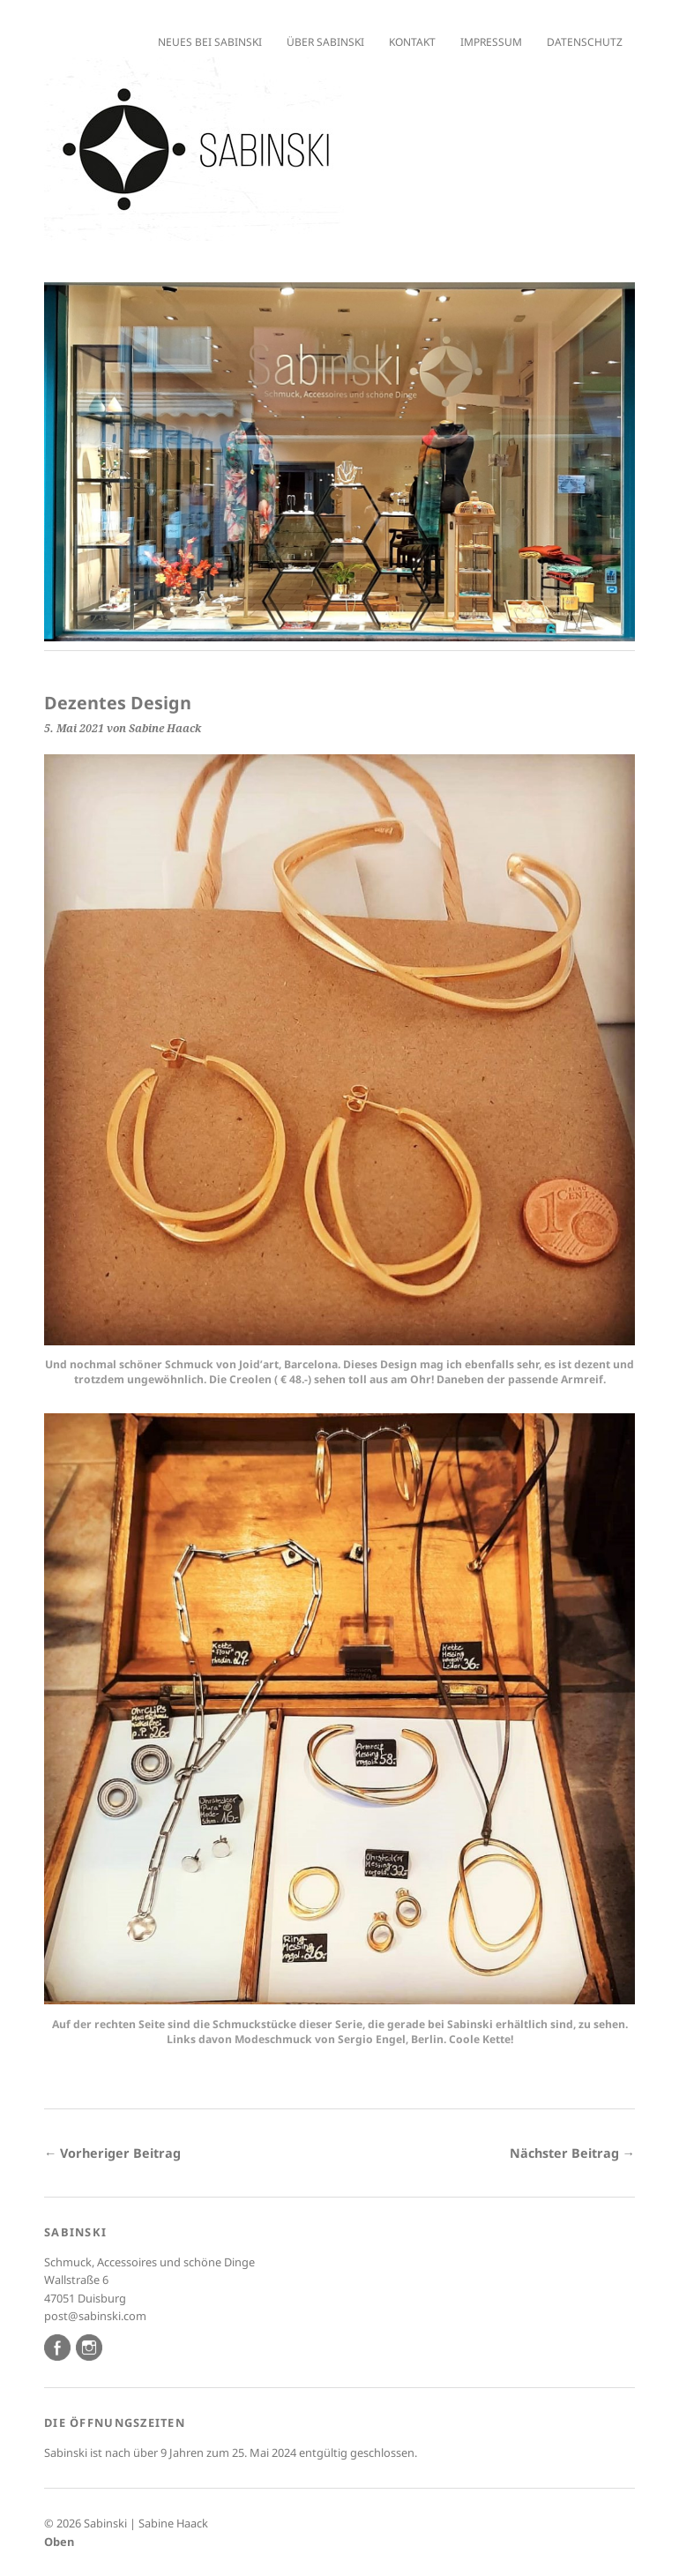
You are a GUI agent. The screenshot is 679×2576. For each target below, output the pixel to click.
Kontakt (412, 41)
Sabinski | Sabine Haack (146, 2523)
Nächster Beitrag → (572, 2153)
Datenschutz (585, 41)
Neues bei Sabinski (210, 41)
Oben (59, 2542)
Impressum (491, 41)
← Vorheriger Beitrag (112, 2153)
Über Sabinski (325, 41)
